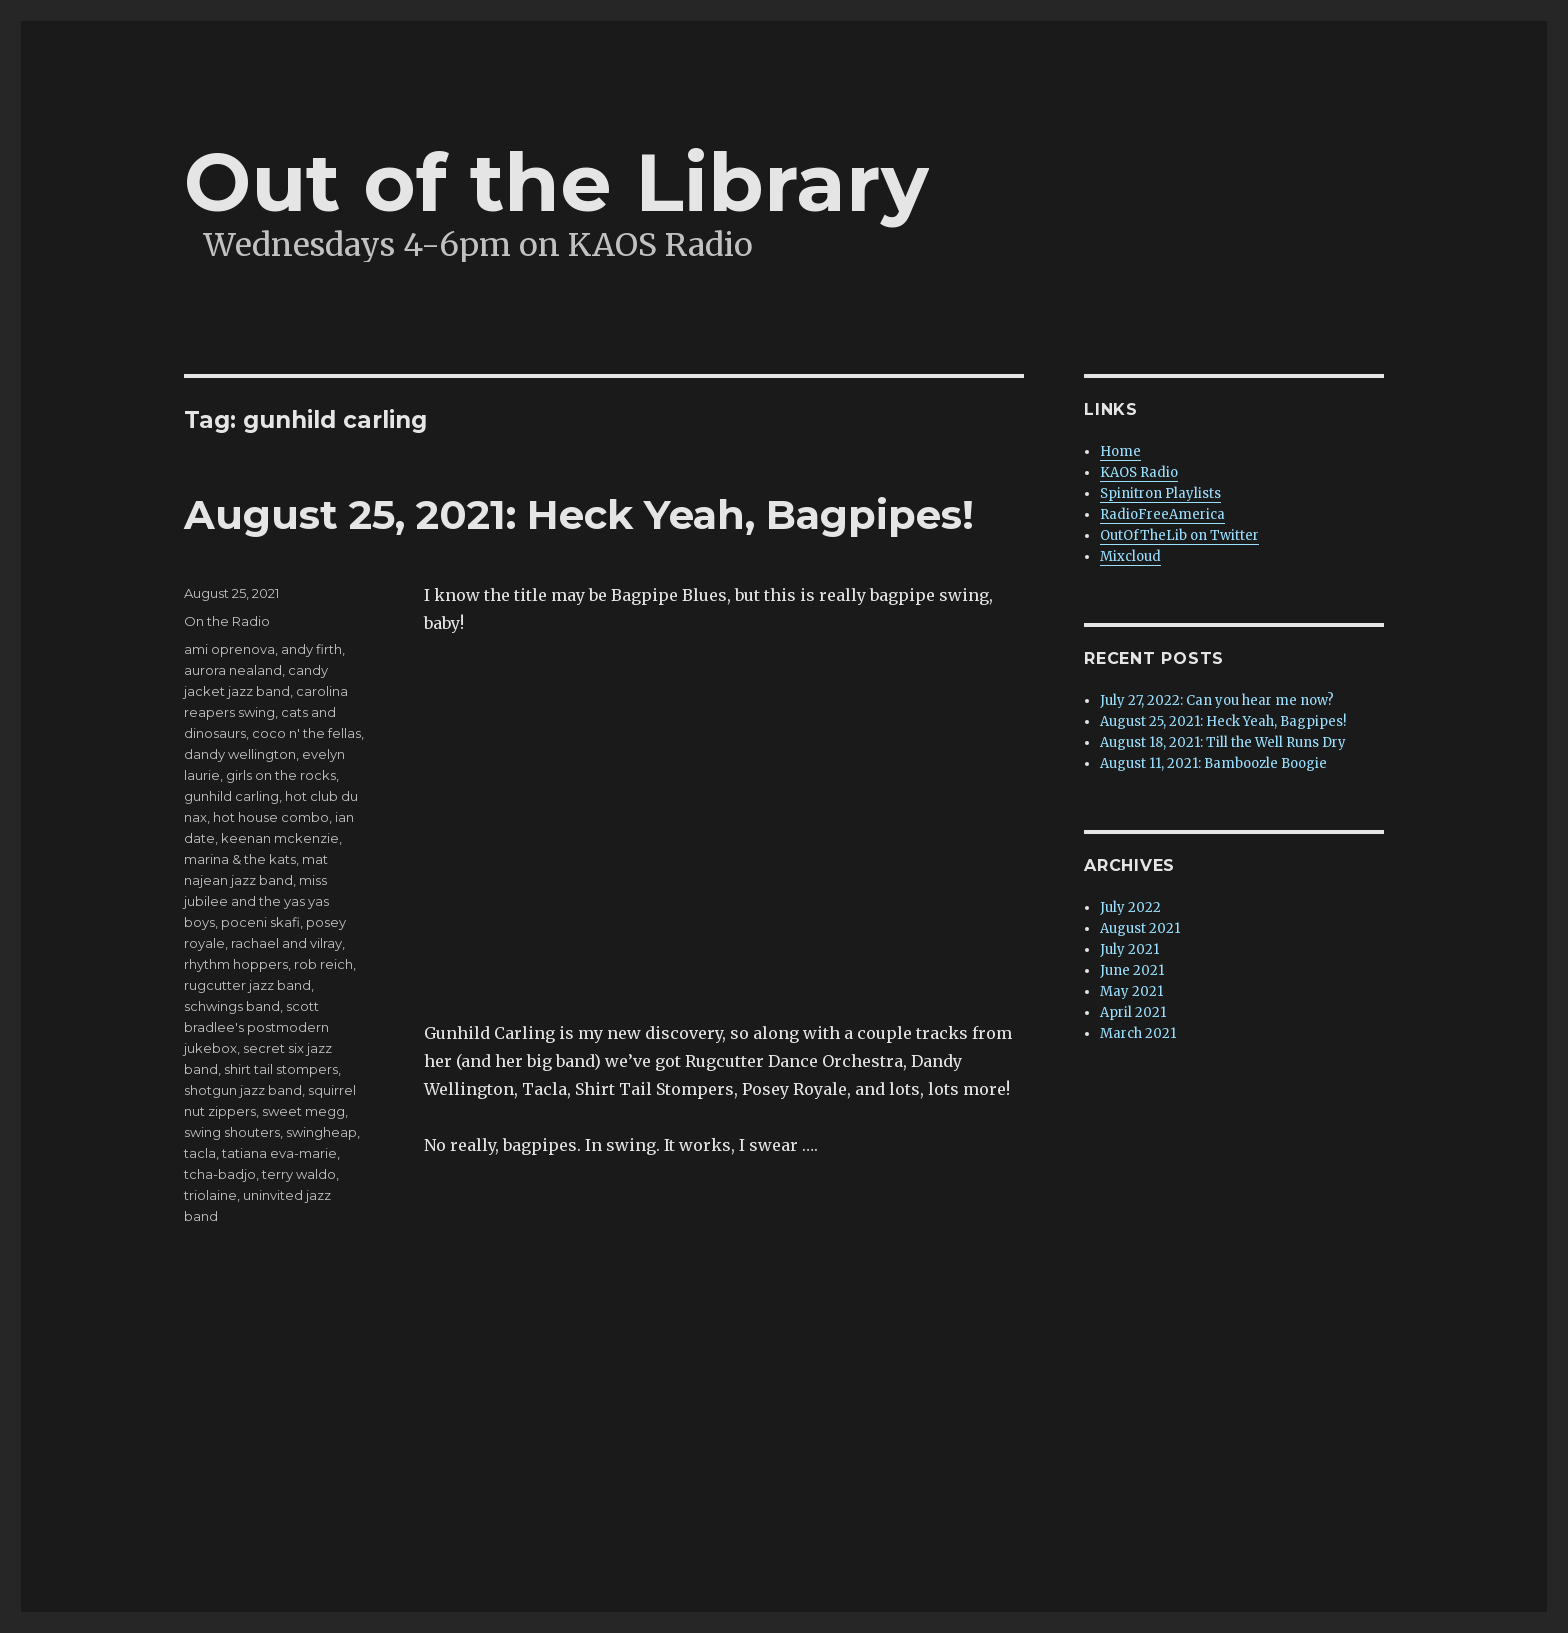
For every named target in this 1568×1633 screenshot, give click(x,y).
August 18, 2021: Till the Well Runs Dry (1223, 742)
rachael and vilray (286, 943)
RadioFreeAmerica (1162, 514)
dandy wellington (240, 754)
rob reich (323, 964)
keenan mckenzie (280, 838)
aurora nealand (233, 670)
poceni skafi (260, 922)
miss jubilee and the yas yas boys (256, 901)
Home (1120, 451)
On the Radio (227, 621)
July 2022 (1130, 907)
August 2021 (1140, 928)
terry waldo (299, 1174)
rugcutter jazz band (247, 985)
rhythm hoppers (236, 964)
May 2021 (1131, 991)
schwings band (232, 1006)
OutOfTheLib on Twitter (1179, 535)
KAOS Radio (1139, 472)
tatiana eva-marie (279, 1153)
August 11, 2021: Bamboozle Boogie (1213, 763)
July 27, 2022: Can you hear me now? (1217, 700)
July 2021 (1129, 949)
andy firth (311, 649)
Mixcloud (1130, 556)
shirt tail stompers (281, 1069)
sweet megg (303, 1111)
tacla (200, 1153)
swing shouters (232, 1132)
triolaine (210, 1195)
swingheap (321, 1132)
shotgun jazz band (243, 1090)
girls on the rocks (281, 775)
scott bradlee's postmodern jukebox (256, 1027)
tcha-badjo (220, 1174)
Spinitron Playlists (1160, 493)
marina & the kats (240, 859)
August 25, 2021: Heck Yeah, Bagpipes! (579, 514)
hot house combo (271, 817)
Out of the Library (556, 182)
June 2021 (1132, 970)
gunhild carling (231, 796)
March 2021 (1138, 1033)
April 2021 (1133, 1012)
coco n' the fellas (306, 733)
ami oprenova (229, 649)
